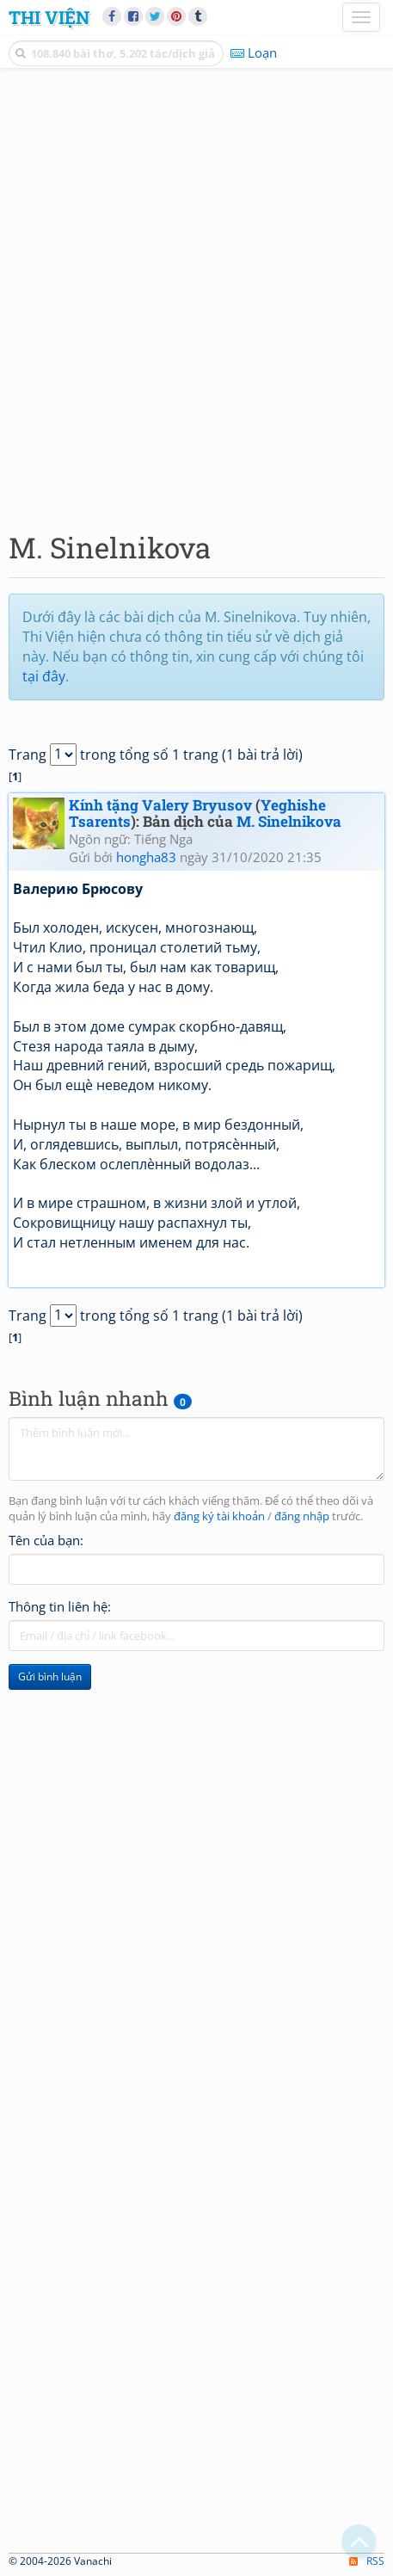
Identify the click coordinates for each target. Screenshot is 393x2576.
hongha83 (146, 857)
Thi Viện (49, 17)
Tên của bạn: (46, 1540)
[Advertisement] (196, 295)
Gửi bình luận (50, 1676)
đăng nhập (301, 1516)
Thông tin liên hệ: (60, 1606)
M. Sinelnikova (288, 821)
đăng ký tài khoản (219, 1516)
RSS (366, 2561)
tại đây (43, 676)
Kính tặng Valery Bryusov (160, 805)
